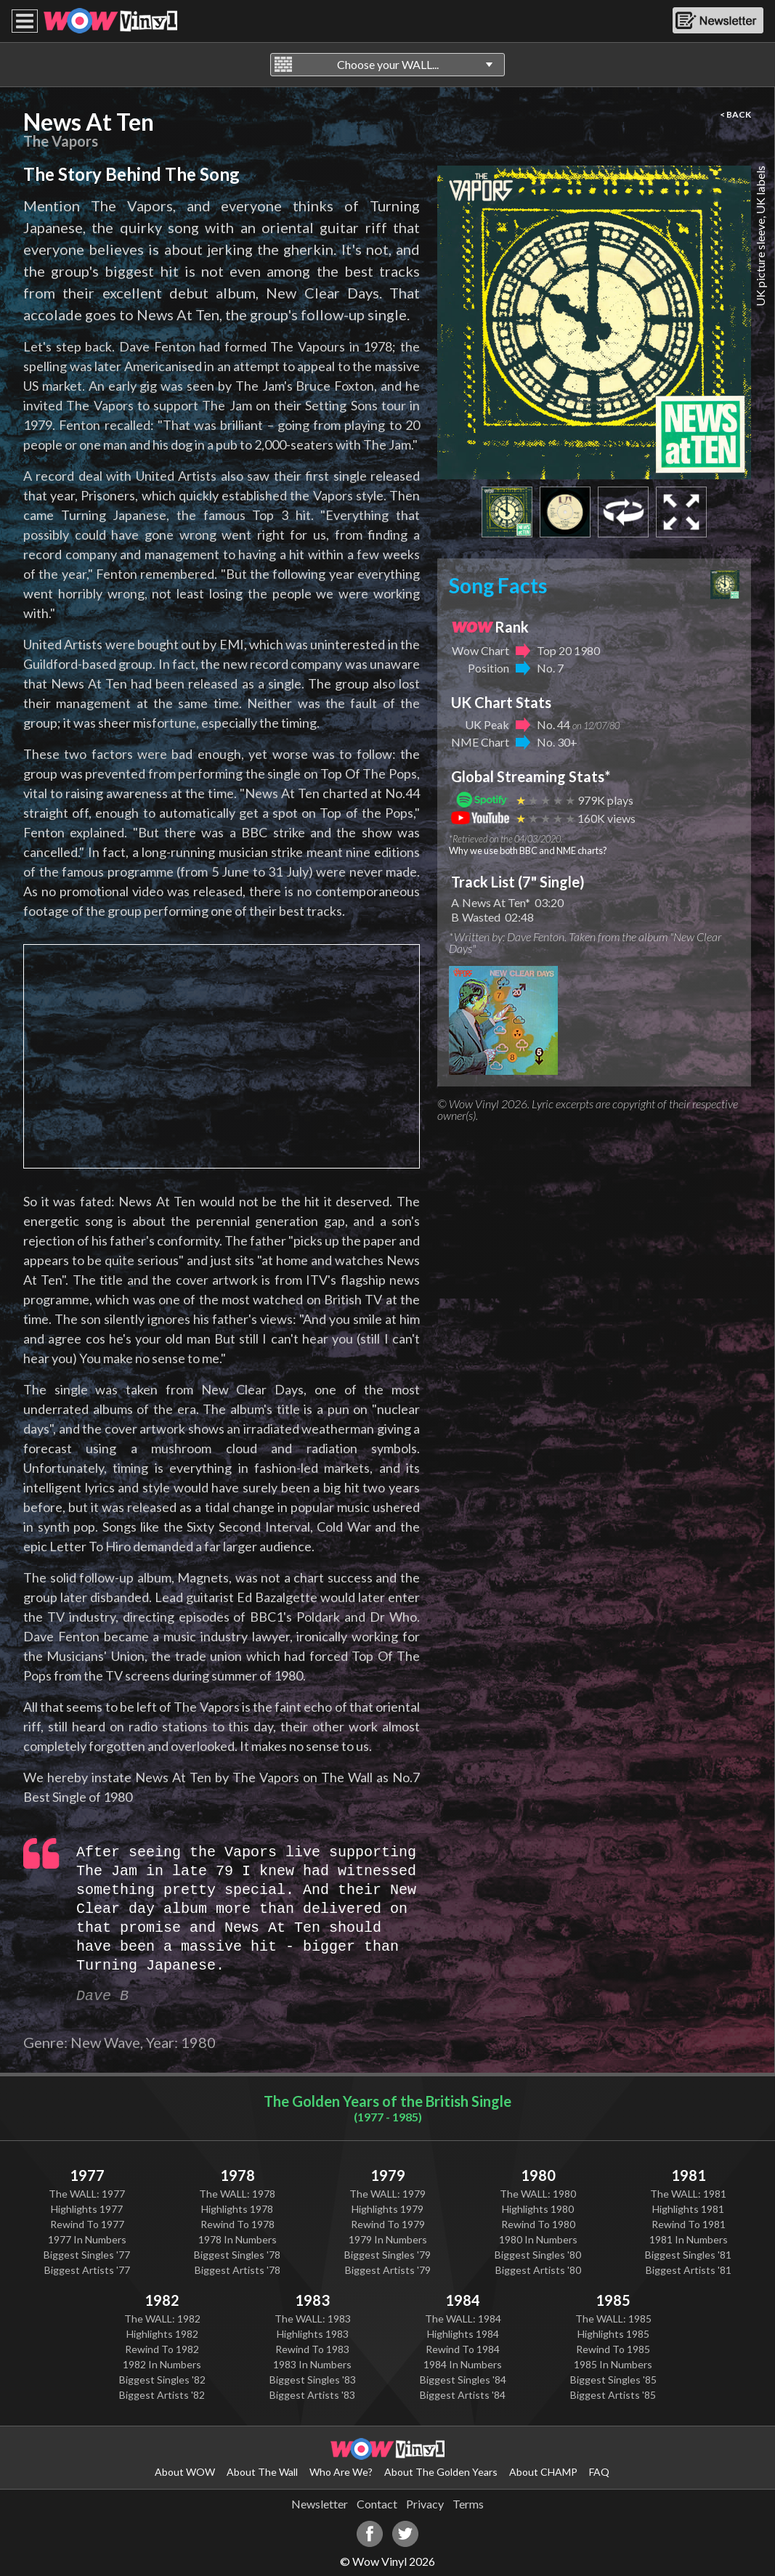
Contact (377, 2504)
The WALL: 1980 (538, 2193)
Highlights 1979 (387, 2209)
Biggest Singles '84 (463, 2379)
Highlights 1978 (237, 2209)
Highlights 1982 (162, 2334)
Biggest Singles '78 (237, 2254)
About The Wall (262, 2472)
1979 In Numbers (388, 2239)
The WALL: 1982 (162, 2318)
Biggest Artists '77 (87, 2270)
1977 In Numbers (87, 2239)
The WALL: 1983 (313, 2318)
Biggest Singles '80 (538, 2254)
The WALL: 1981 (688, 2193)
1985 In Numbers (613, 2364)
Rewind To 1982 (162, 2349)
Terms (468, 2504)
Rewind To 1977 (87, 2224)
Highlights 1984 (463, 2334)
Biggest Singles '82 (162, 2379)
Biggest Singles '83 (312, 2379)
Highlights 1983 (313, 2334)
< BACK (735, 114)
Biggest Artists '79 (388, 2270)
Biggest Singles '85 (613, 2379)
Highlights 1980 (538, 2209)
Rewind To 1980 (538, 2224)
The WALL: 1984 (463, 2318)
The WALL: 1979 (387, 2193)
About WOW (185, 2472)
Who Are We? (341, 2472)
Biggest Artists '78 (237, 2270)
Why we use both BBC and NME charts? (528, 850)
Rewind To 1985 (613, 2349)
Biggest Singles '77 (87, 2254)
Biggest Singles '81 (688, 2254)
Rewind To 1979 (388, 2224)
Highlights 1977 (87, 2209)
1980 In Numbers (538, 2239)
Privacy (425, 2504)
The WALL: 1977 (87, 2193)
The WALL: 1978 (237, 2193)
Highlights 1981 (688, 2209)
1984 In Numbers (462, 2364)
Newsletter (319, 2504)
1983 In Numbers (312, 2364)
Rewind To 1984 (463, 2349)
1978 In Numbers (237, 2239)
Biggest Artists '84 (463, 2395)
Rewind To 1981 (689, 2224)
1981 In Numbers (688, 2239)
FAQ (599, 2472)
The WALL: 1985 (613, 2318)
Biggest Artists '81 (688, 2270)
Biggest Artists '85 (613, 2395)
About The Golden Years (441, 2472)
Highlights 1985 (613, 2334)
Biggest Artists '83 (312, 2395)
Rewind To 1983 (312, 2349)
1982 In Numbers (162, 2364)
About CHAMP (543, 2472)
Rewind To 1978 (237, 2224)
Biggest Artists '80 (538, 2270)
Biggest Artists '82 (162, 2395)
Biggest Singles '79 (387, 2254)
